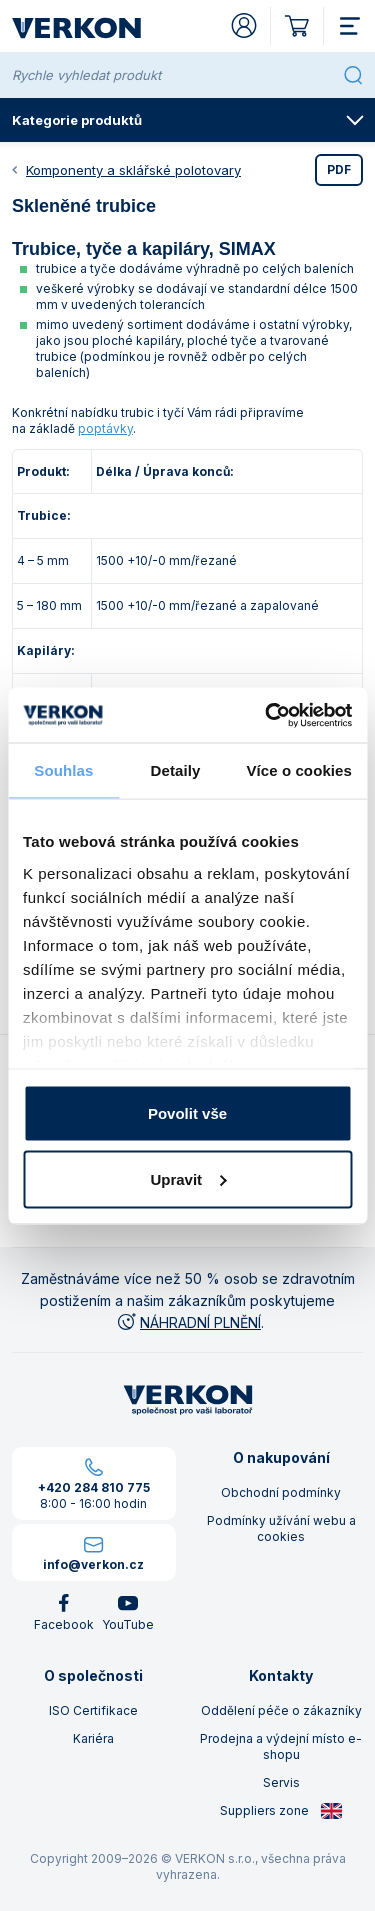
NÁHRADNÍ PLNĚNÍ (188, 1322)
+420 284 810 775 (94, 1487)
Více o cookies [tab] (299, 770)
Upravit (188, 1178)
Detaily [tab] (176, 770)
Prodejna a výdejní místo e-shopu (281, 1746)
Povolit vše (187, 1113)
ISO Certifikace (93, 1710)
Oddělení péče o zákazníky (281, 1710)
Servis (281, 1782)
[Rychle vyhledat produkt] (173, 75)
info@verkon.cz (93, 1564)
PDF (339, 169)
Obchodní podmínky (281, 1492)
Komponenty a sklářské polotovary (133, 170)
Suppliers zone (281, 1811)
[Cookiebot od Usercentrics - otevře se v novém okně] (267, 715)
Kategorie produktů (188, 120)
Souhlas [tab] (63, 770)
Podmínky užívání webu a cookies (281, 1528)
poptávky (105, 428)
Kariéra (93, 1738)
